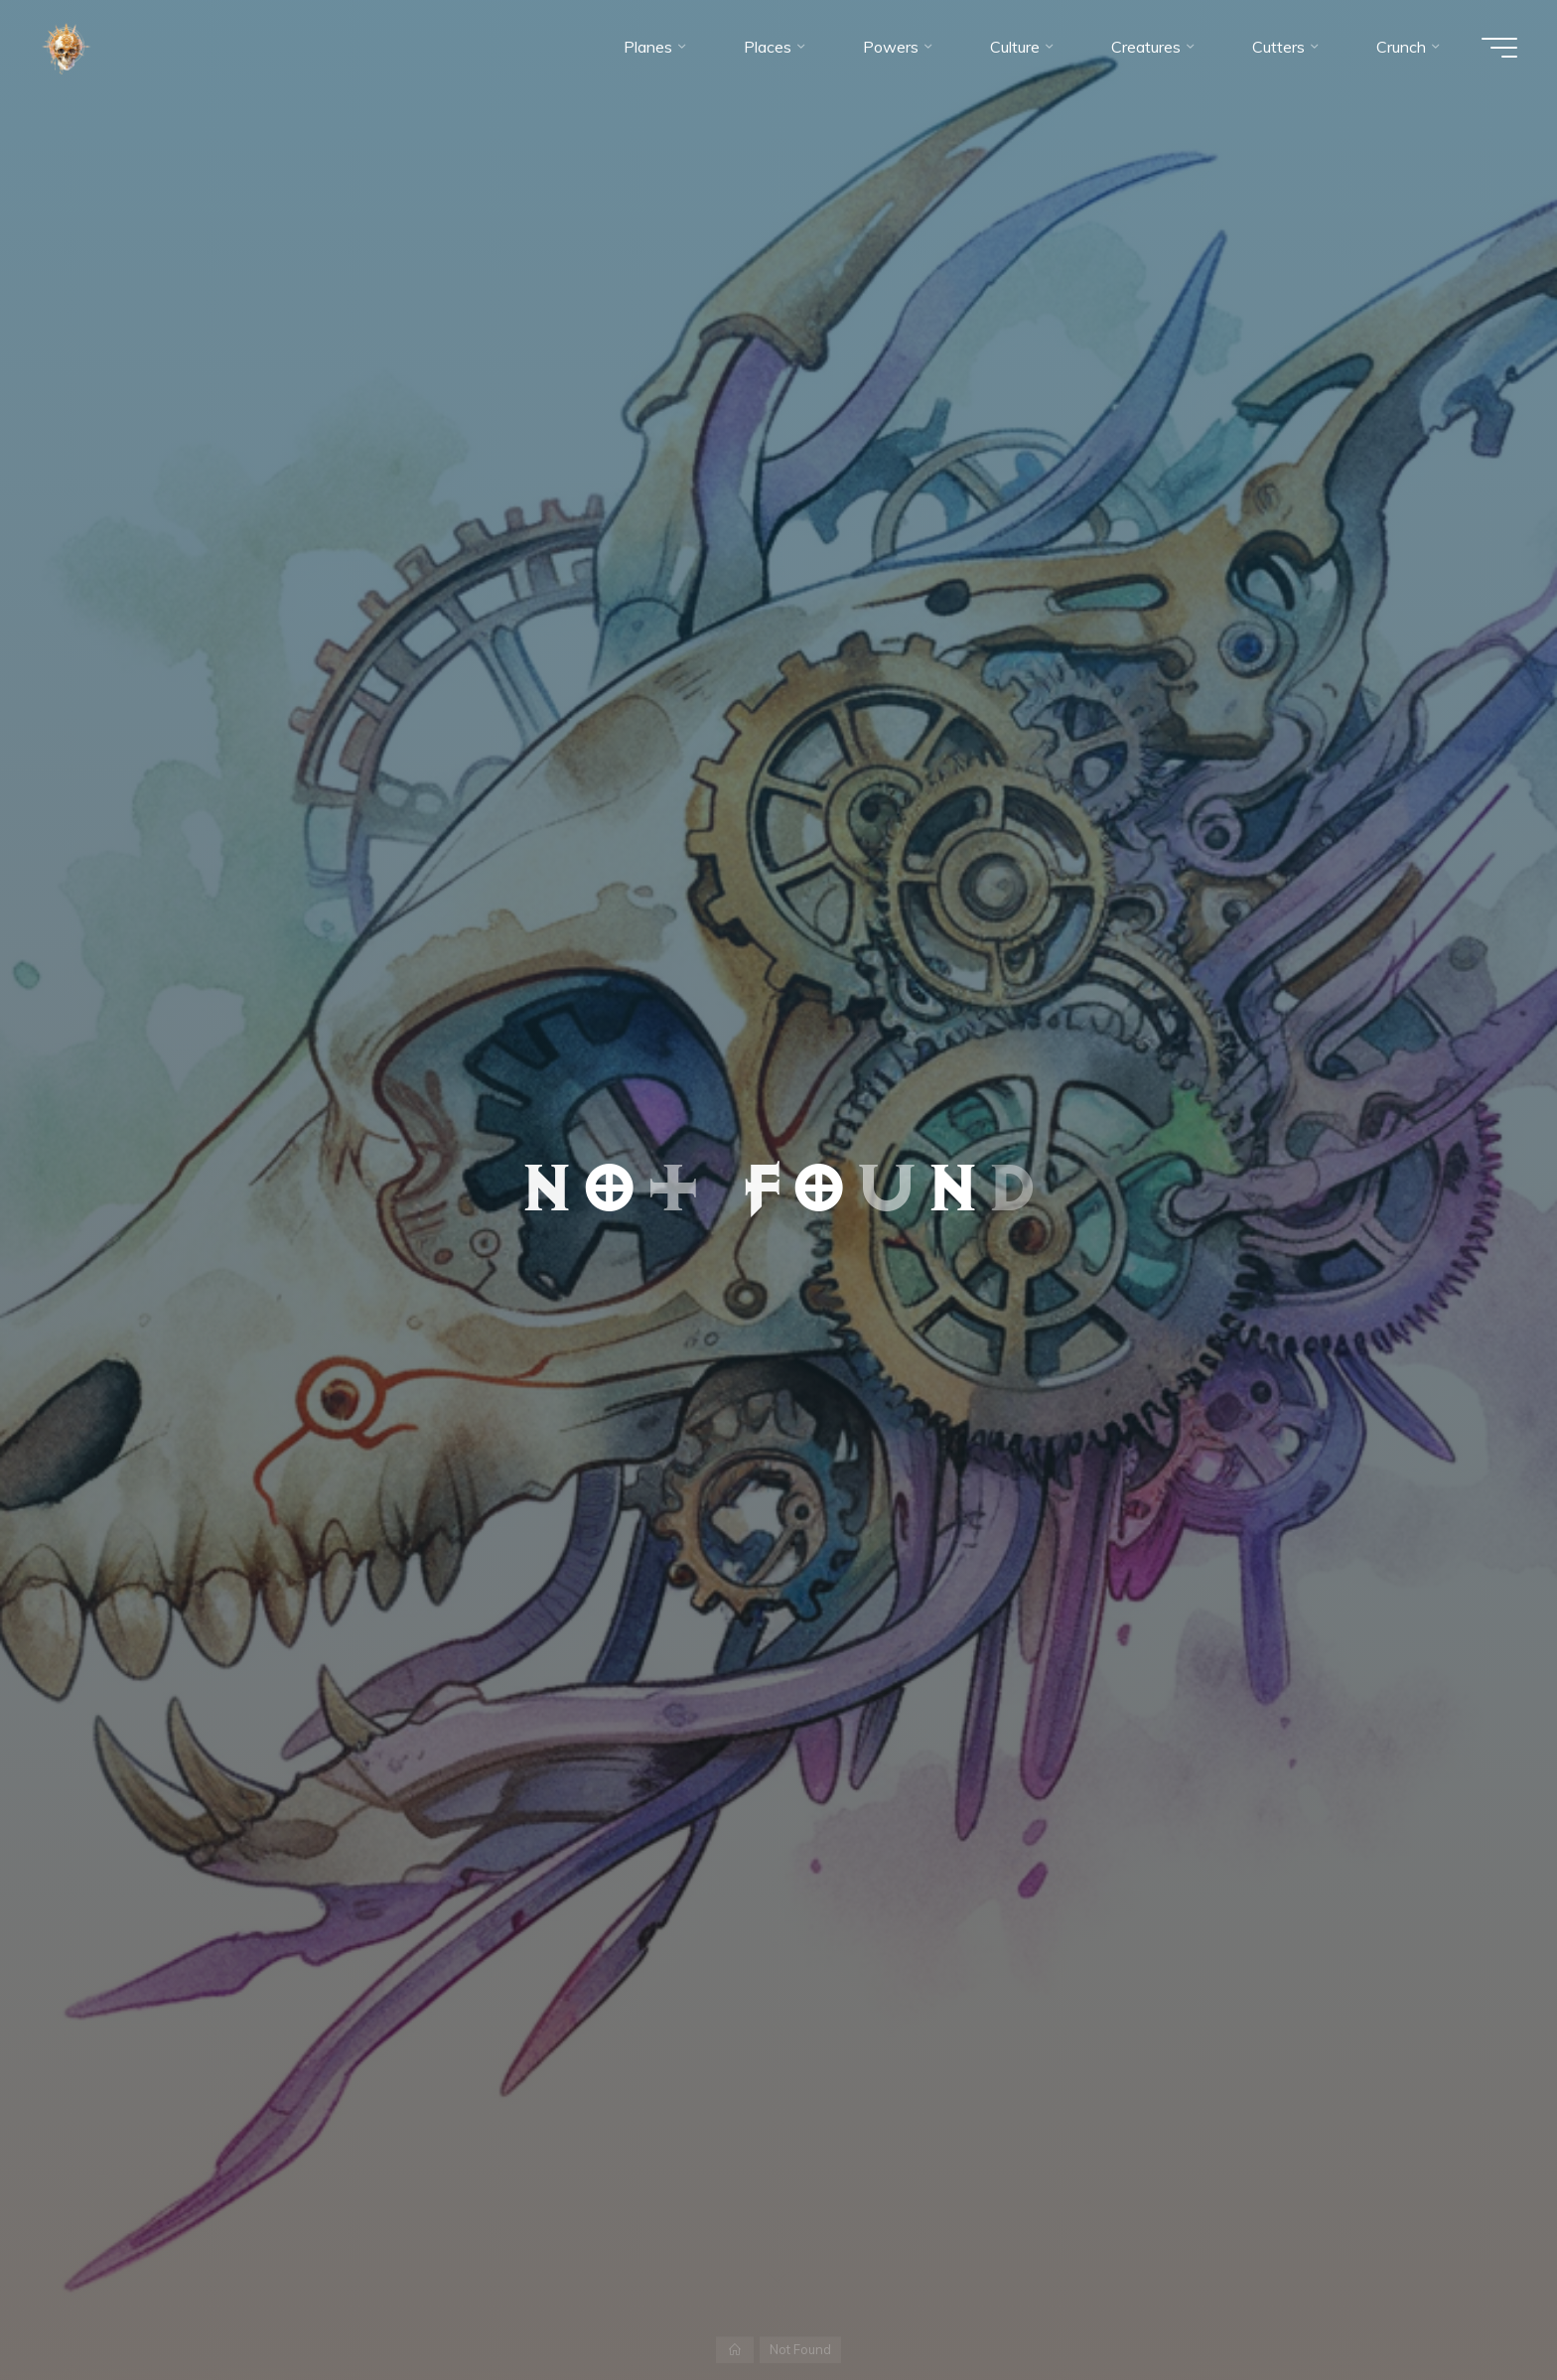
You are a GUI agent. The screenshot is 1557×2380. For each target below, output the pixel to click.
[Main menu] (1499, 48)
